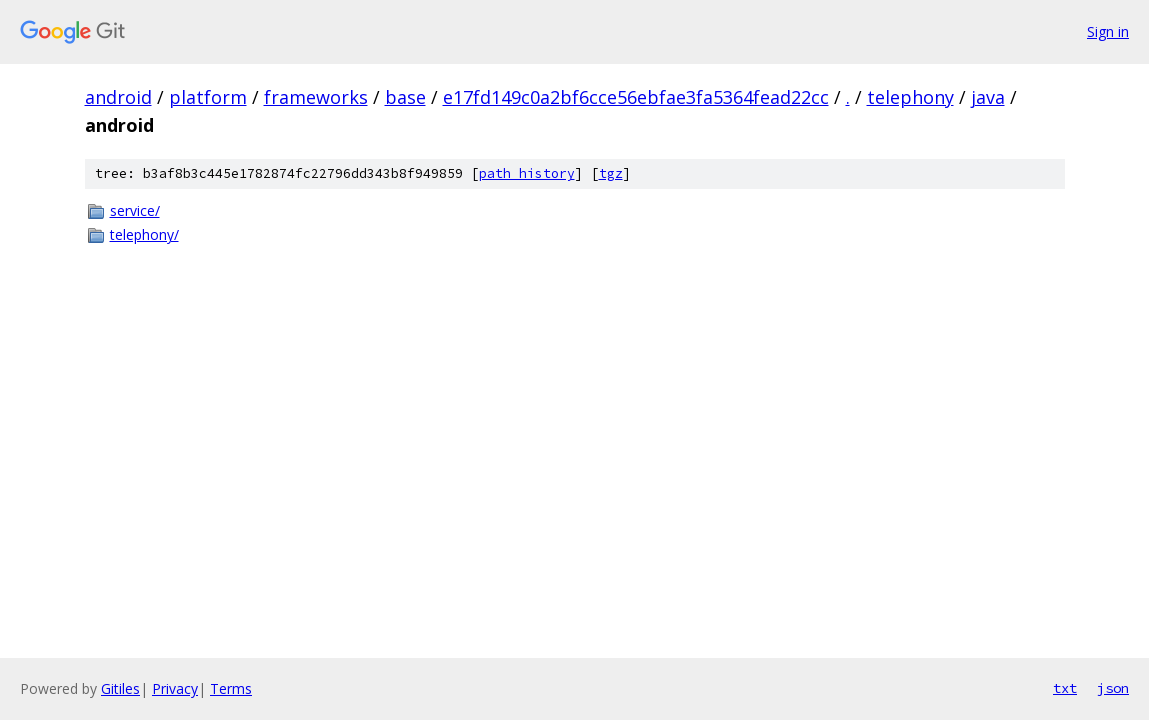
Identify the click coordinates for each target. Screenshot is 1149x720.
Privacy (175, 688)
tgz (611, 173)
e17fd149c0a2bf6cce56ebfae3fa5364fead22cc (636, 97)
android (118, 97)
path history (527, 173)
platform (208, 97)
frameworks (316, 97)
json (1113, 688)
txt (1065, 688)
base (405, 97)
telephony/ (144, 234)
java (988, 97)
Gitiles (120, 688)
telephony (910, 97)
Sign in (1108, 31)
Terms (231, 688)
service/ (135, 210)
